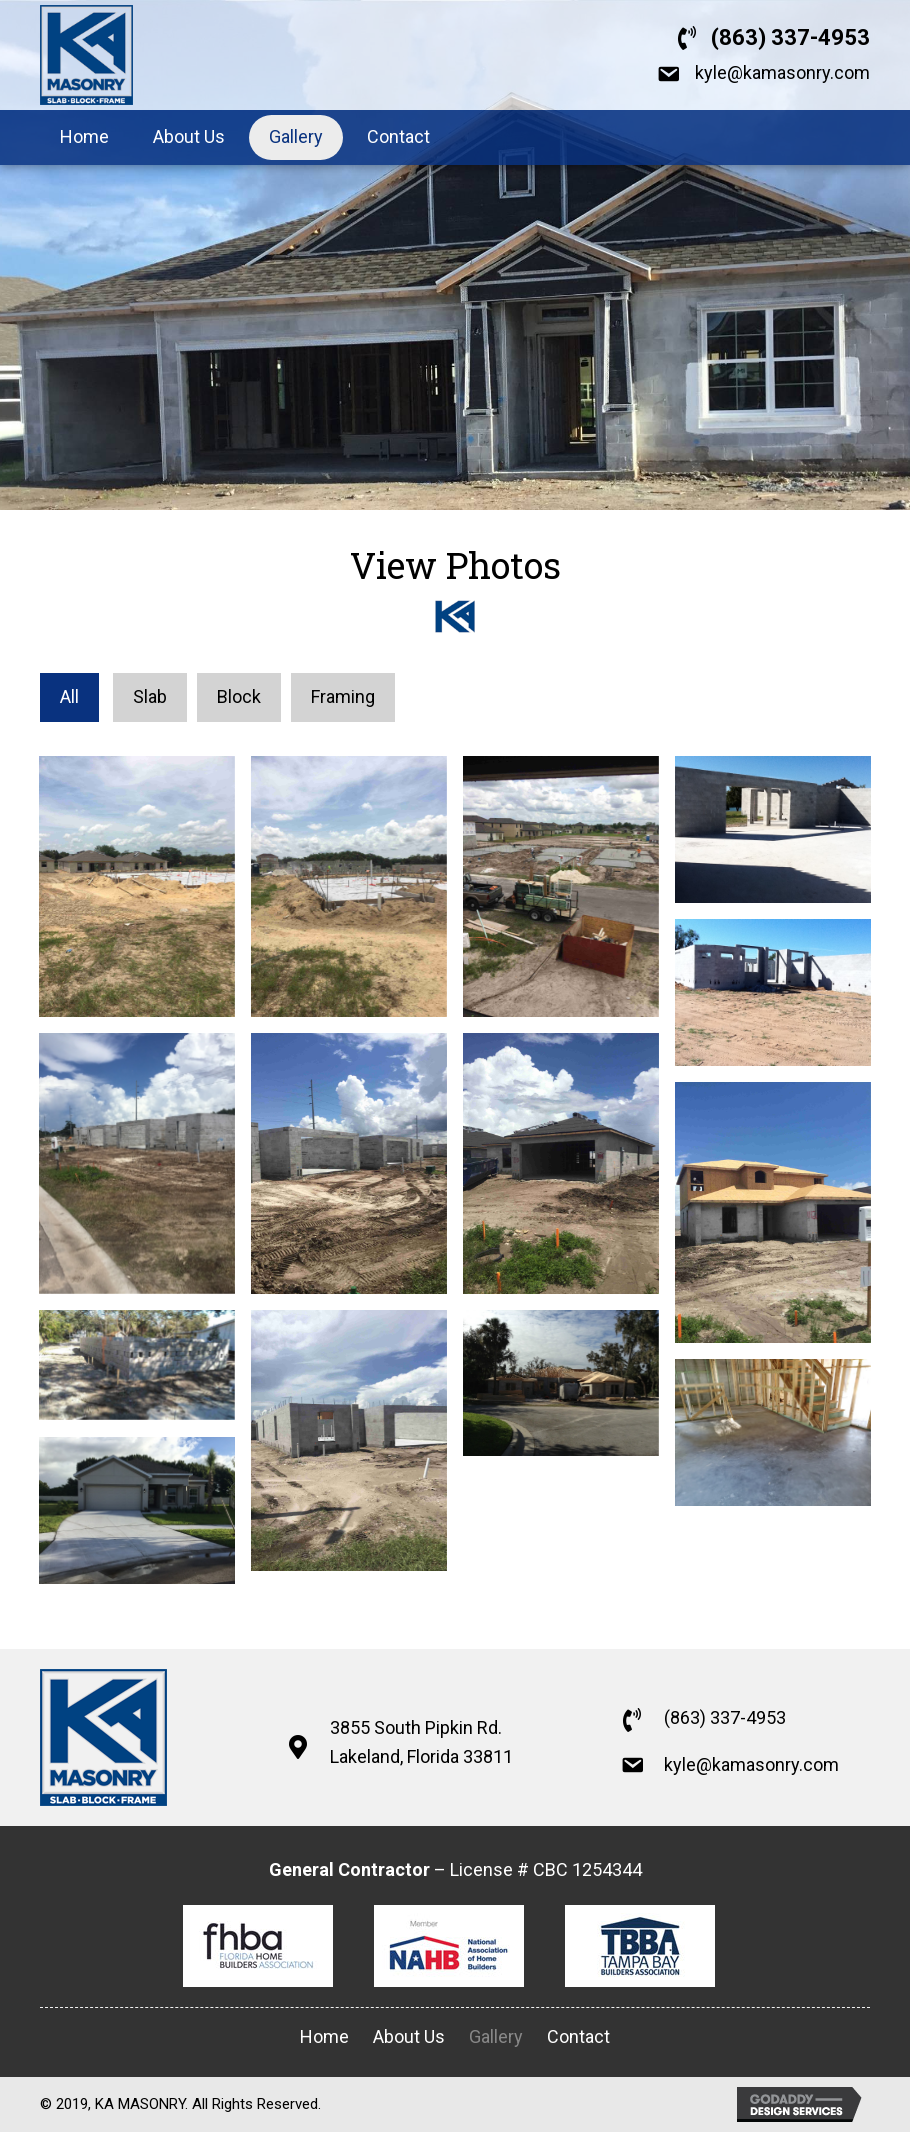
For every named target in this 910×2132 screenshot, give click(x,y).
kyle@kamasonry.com (782, 72)
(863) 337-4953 (790, 37)
